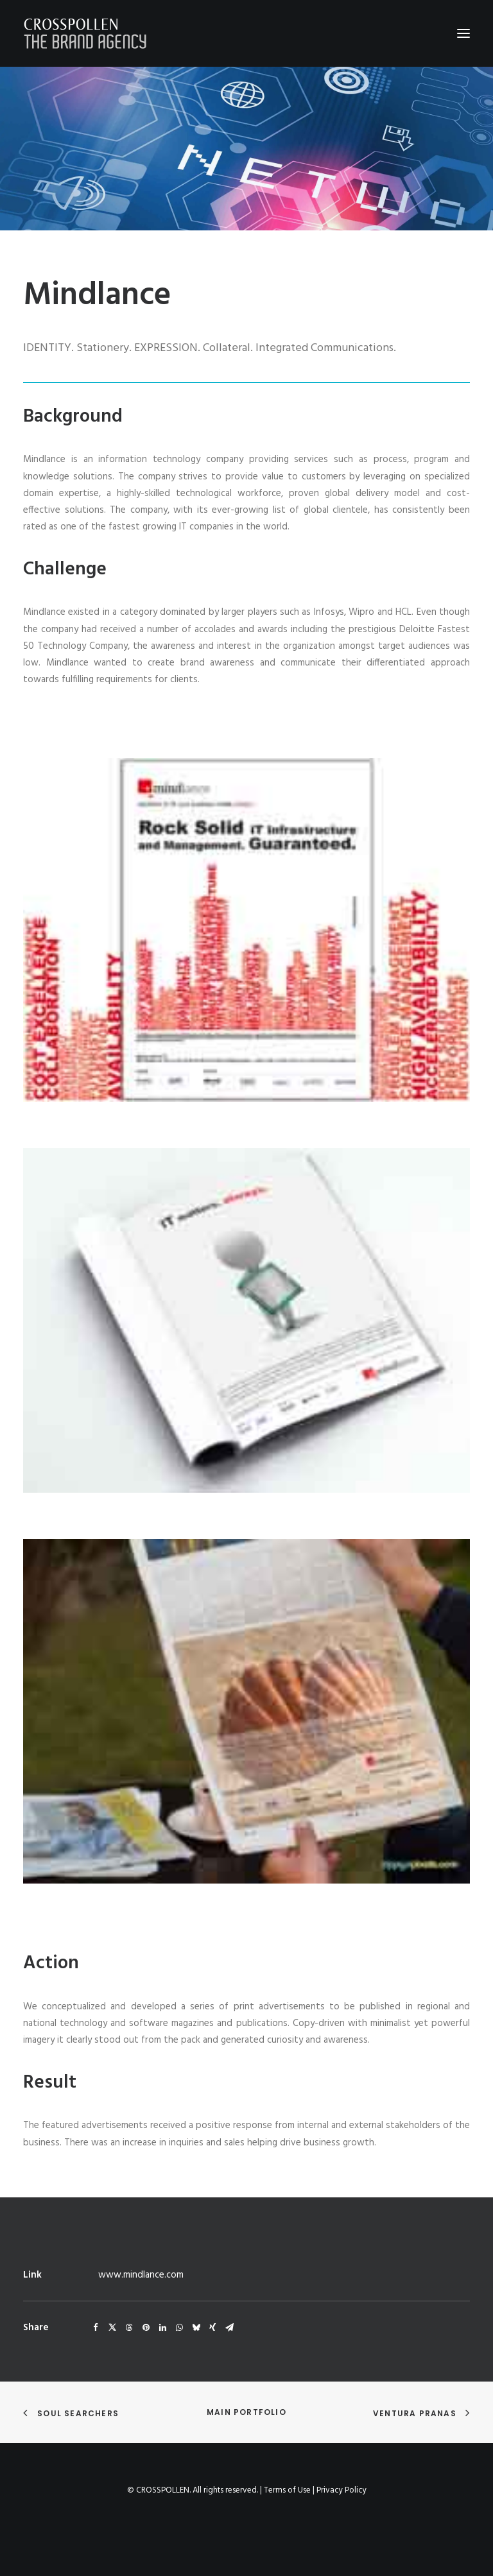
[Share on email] (229, 2327)
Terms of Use (287, 2490)
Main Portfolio (246, 2412)
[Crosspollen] (85, 33)
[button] (463, 33)
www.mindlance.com (141, 2275)
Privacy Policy (341, 2490)
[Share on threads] (129, 2327)
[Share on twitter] (112, 2327)
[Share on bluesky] (195, 2327)
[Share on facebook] (95, 2327)
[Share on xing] (212, 2327)
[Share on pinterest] (145, 2327)
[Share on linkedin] (162, 2327)
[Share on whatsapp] (179, 2327)
